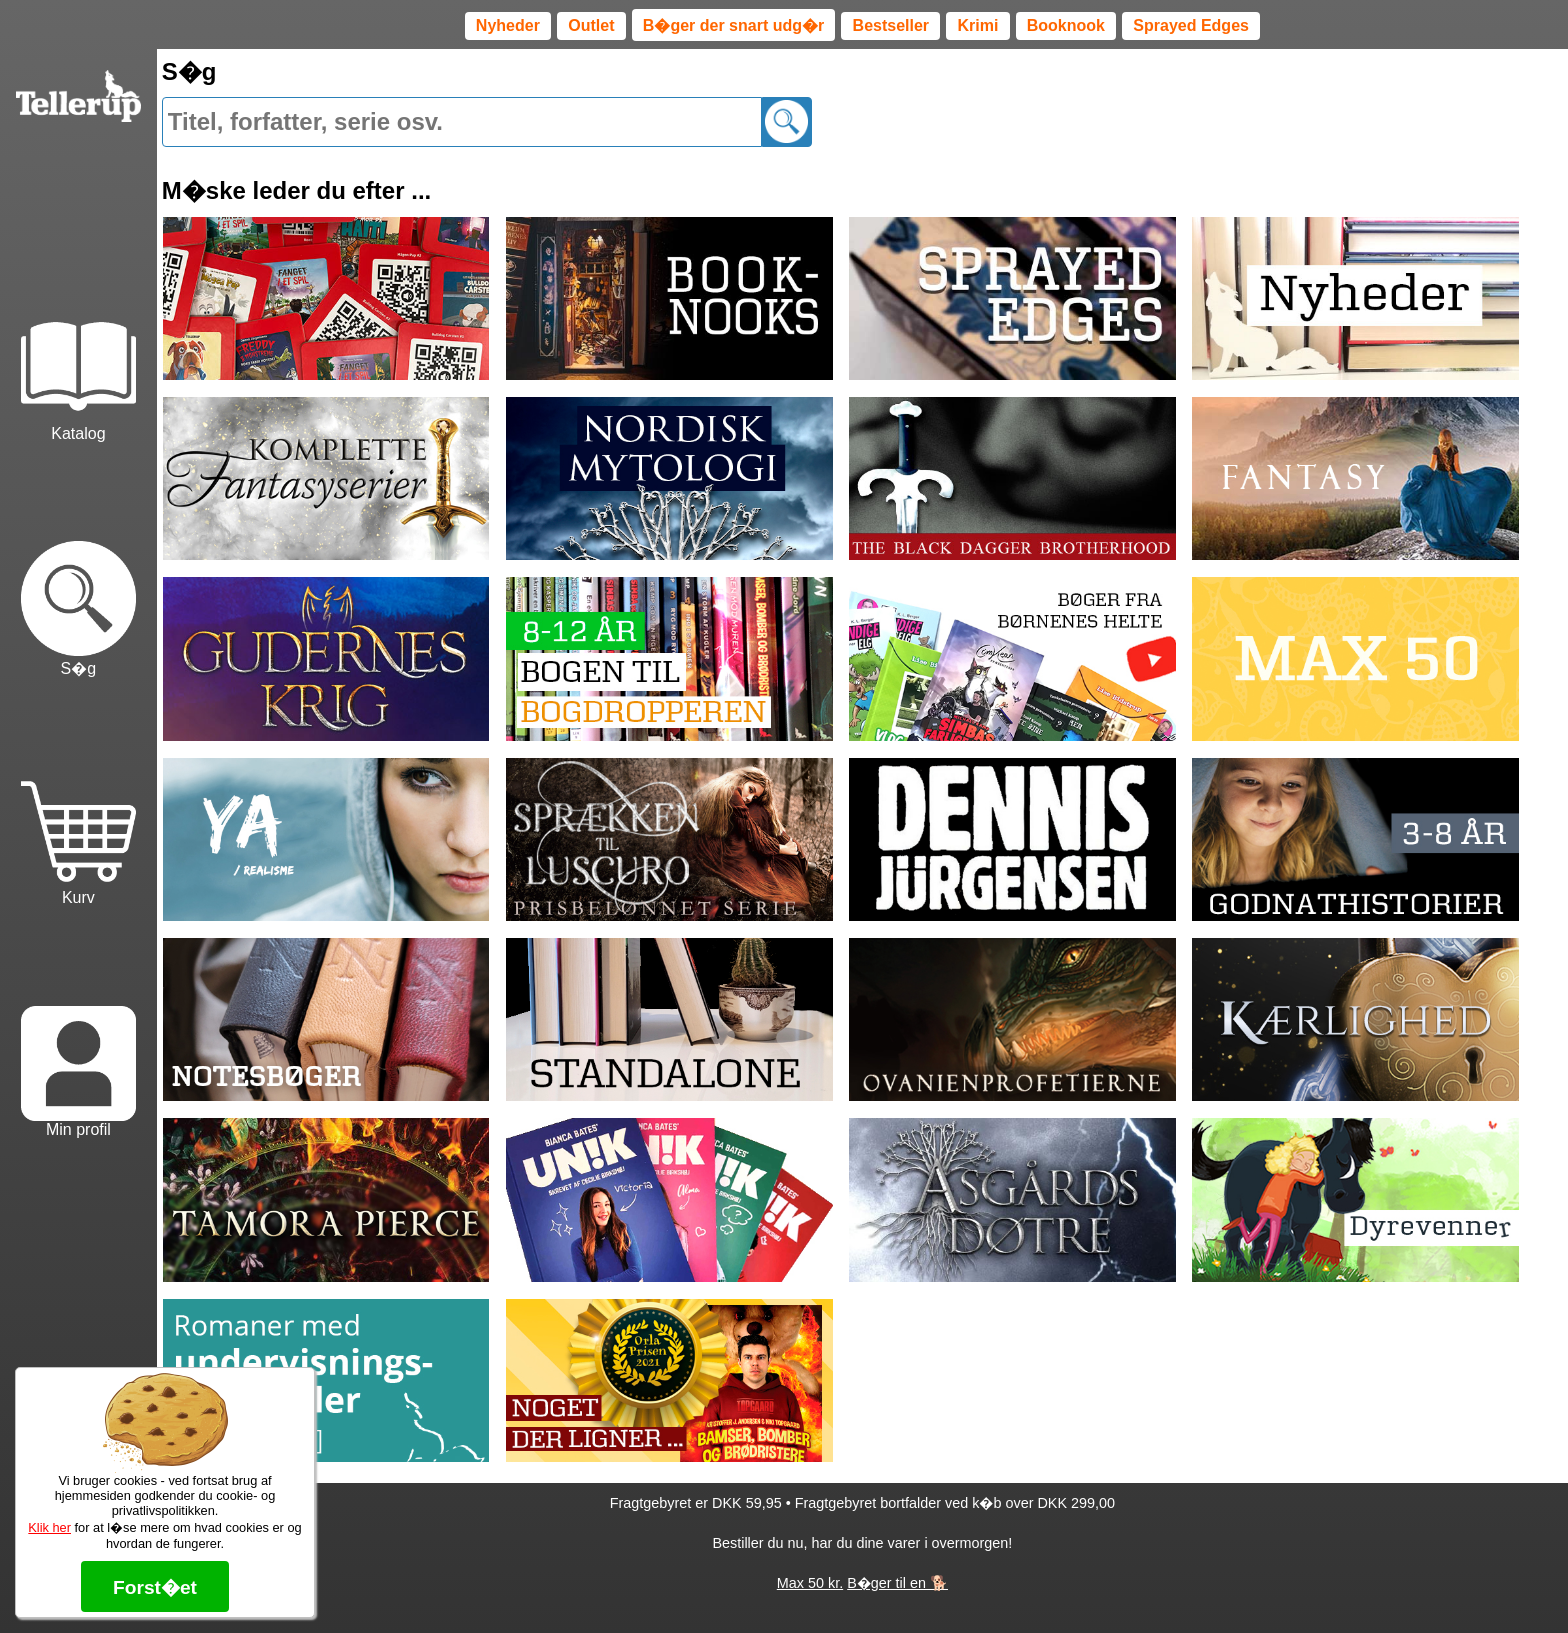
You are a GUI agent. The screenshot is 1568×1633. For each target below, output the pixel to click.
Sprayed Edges (1191, 25)
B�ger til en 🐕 (897, 1583)
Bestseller (891, 25)
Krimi (977, 25)
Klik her (49, 1527)
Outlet (591, 25)
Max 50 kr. (810, 1583)
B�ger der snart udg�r (733, 25)
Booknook (1066, 25)
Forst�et (155, 1587)
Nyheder (508, 25)
